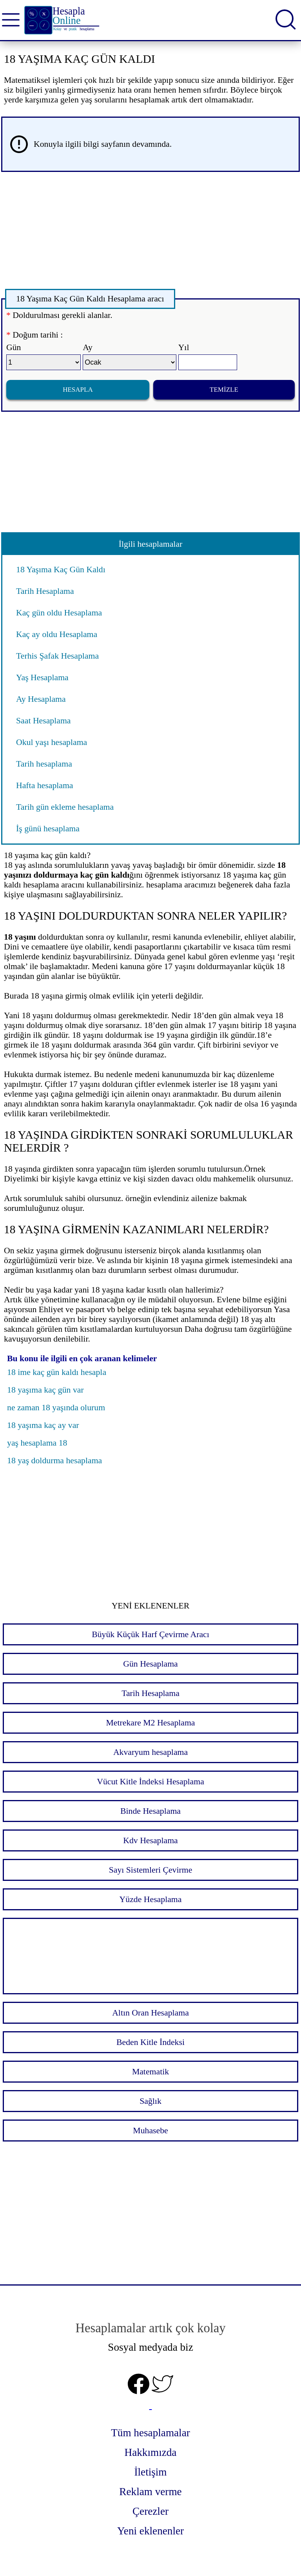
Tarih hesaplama (44, 764)
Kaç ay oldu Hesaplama (56, 634)
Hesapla (78, 389)
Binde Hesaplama (150, 1811)
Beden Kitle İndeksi (150, 2042)
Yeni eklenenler (150, 2531)
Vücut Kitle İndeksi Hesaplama (150, 1781)
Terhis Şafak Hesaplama (57, 656)
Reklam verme (150, 2491)
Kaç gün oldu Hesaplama (59, 612)
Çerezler (150, 2511)
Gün (13, 347)
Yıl (183, 347)
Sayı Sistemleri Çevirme (150, 1870)
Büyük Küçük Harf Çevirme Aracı (150, 1634)
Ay (87, 347)
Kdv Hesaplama (150, 1840)
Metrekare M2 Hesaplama (150, 1722)
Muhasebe (150, 2130)
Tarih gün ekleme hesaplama (65, 807)
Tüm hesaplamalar (150, 2433)
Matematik (150, 2071)
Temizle (224, 389)
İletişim (150, 2472)
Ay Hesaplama (41, 699)
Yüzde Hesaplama (151, 1899)
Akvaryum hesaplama (150, 1752)
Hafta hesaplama (44, 785)
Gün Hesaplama (150, 1664)
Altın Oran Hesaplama (150, 2012)
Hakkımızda (151, 2452)
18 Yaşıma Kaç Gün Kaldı (60, 569)
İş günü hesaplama (48, 828)
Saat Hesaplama (43, 720)
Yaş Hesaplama (42, 677)
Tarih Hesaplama (45, 591)
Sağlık (150, 2101)
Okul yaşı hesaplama (51, 742)
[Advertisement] (150, 233)
